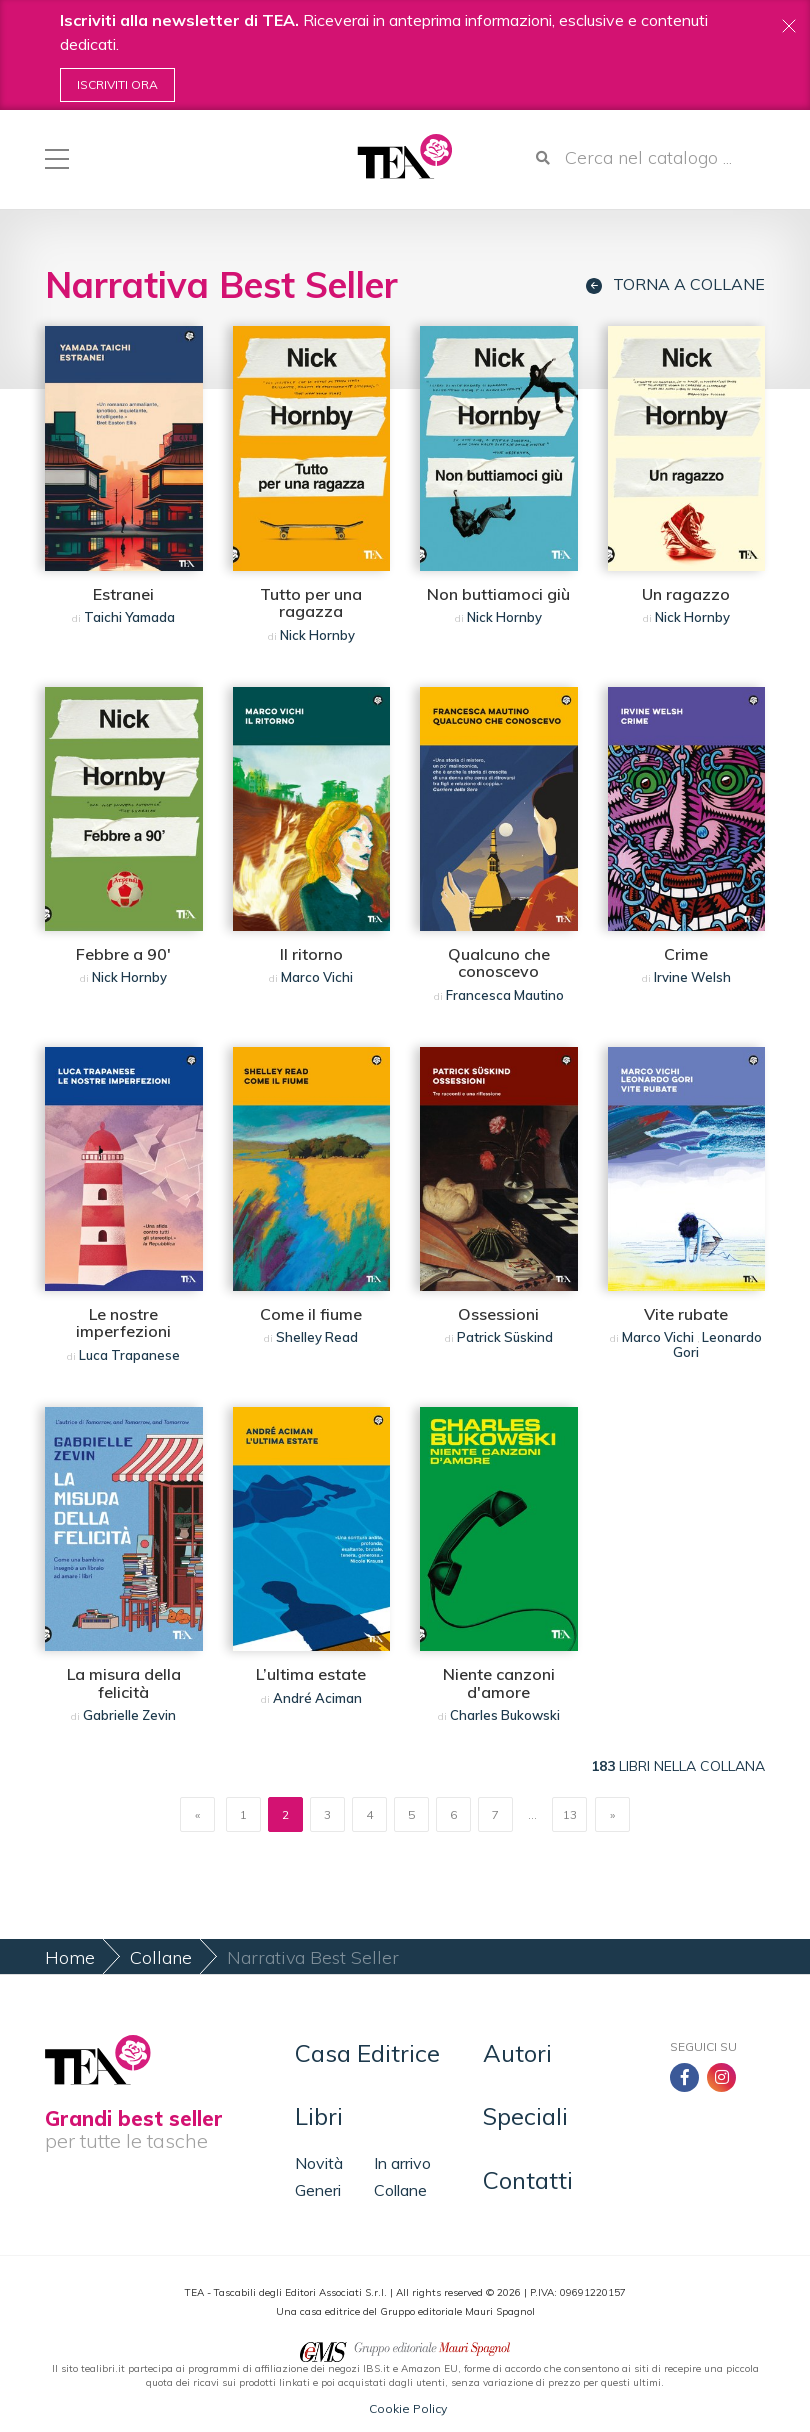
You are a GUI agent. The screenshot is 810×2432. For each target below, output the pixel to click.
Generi (318, 2190)
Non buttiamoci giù (498, 594)
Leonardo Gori (717, 1344)
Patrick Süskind (505, 1337)
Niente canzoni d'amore (499, 1683)
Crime (686, 954)
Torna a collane (675, 284)
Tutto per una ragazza (311, 603)
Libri (319, 2116)
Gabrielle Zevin (129, 1715)
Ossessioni (498, 1314)
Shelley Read (317, 1337)
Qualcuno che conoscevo (499, 963)
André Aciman (317, 1698)
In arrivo (402, 2163)
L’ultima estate (311, 1674)
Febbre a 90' (123, 954)
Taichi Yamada (129, 617)
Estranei (123, 594)
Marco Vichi (317, 977)
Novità (319, 2163)
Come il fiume (311, 1314)
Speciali (525, 2116)
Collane (161, 1957)
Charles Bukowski (505, 1715)
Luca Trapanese (129, 1355)
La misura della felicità (124, 1683)
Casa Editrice (367, 2053)
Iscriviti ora (117, 84)
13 (570, 1814)
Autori (517, 2053)
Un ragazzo (686, 594)
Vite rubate (686, 1314)
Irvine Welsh (692, 977)
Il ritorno (311, 954)
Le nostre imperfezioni (123, 1323)
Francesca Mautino (505, 995)
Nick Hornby (317, 635)
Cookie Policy (408, 2408)
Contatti (528, 2180)
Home (70, 1957)
